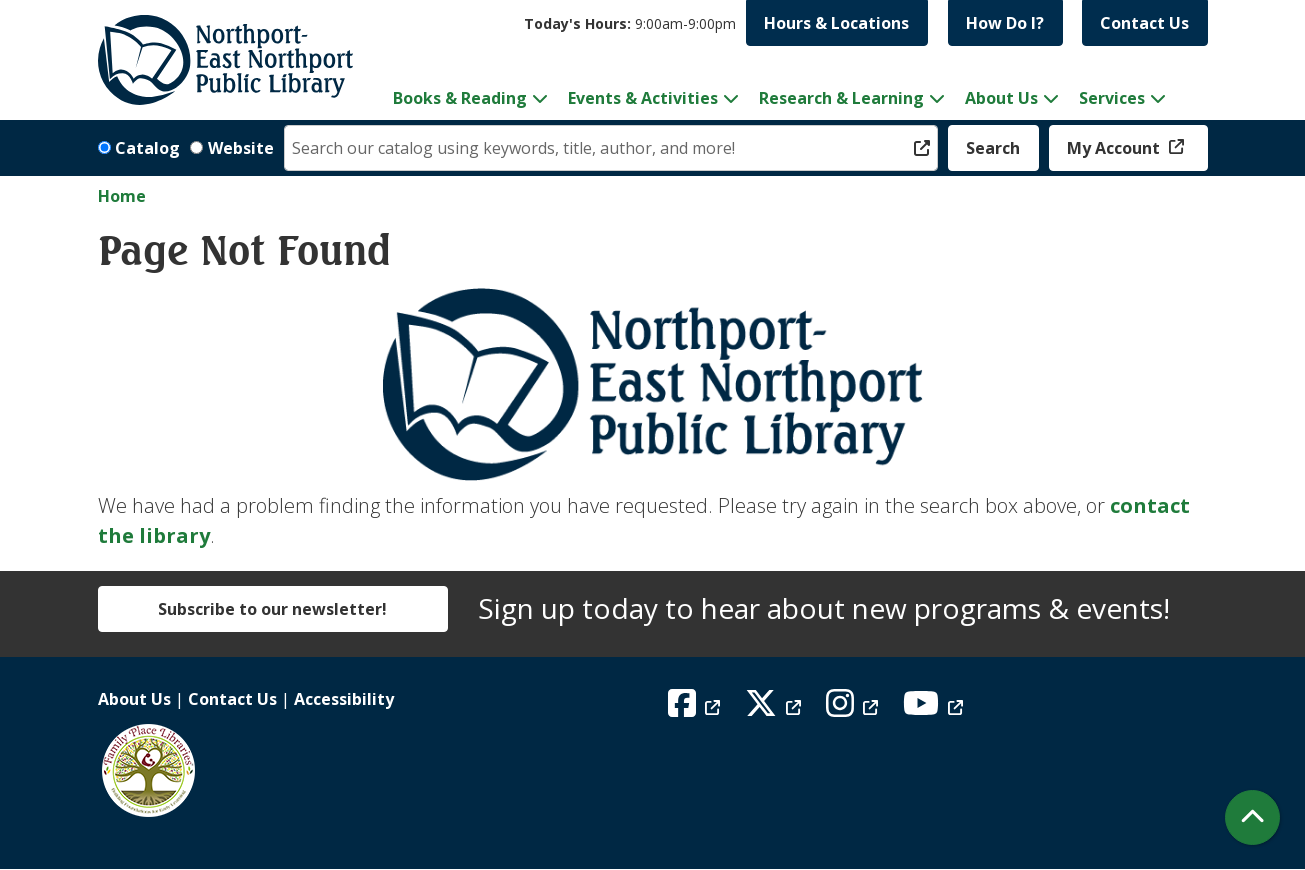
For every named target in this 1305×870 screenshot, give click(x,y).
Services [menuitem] (1112, 98)
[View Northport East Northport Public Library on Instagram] (854, 709)
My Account (1115, 148)
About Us (134, 699)
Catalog (147, 148)
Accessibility (344, 699)
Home (122, 196)
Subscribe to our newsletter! (272, 609)
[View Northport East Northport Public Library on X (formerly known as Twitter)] (775, 709)
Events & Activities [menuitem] (643, 98)
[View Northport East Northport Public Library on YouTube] (935, 709)
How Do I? (1005, 23)
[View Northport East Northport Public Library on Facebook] (696, 709)
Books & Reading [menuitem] (460, 98)
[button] (630, 23)
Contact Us (1144, 23)
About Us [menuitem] (1001, 98)
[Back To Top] (1252, 817)
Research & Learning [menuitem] (841, 98)
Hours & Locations (836, 23)
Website (241, 148)
